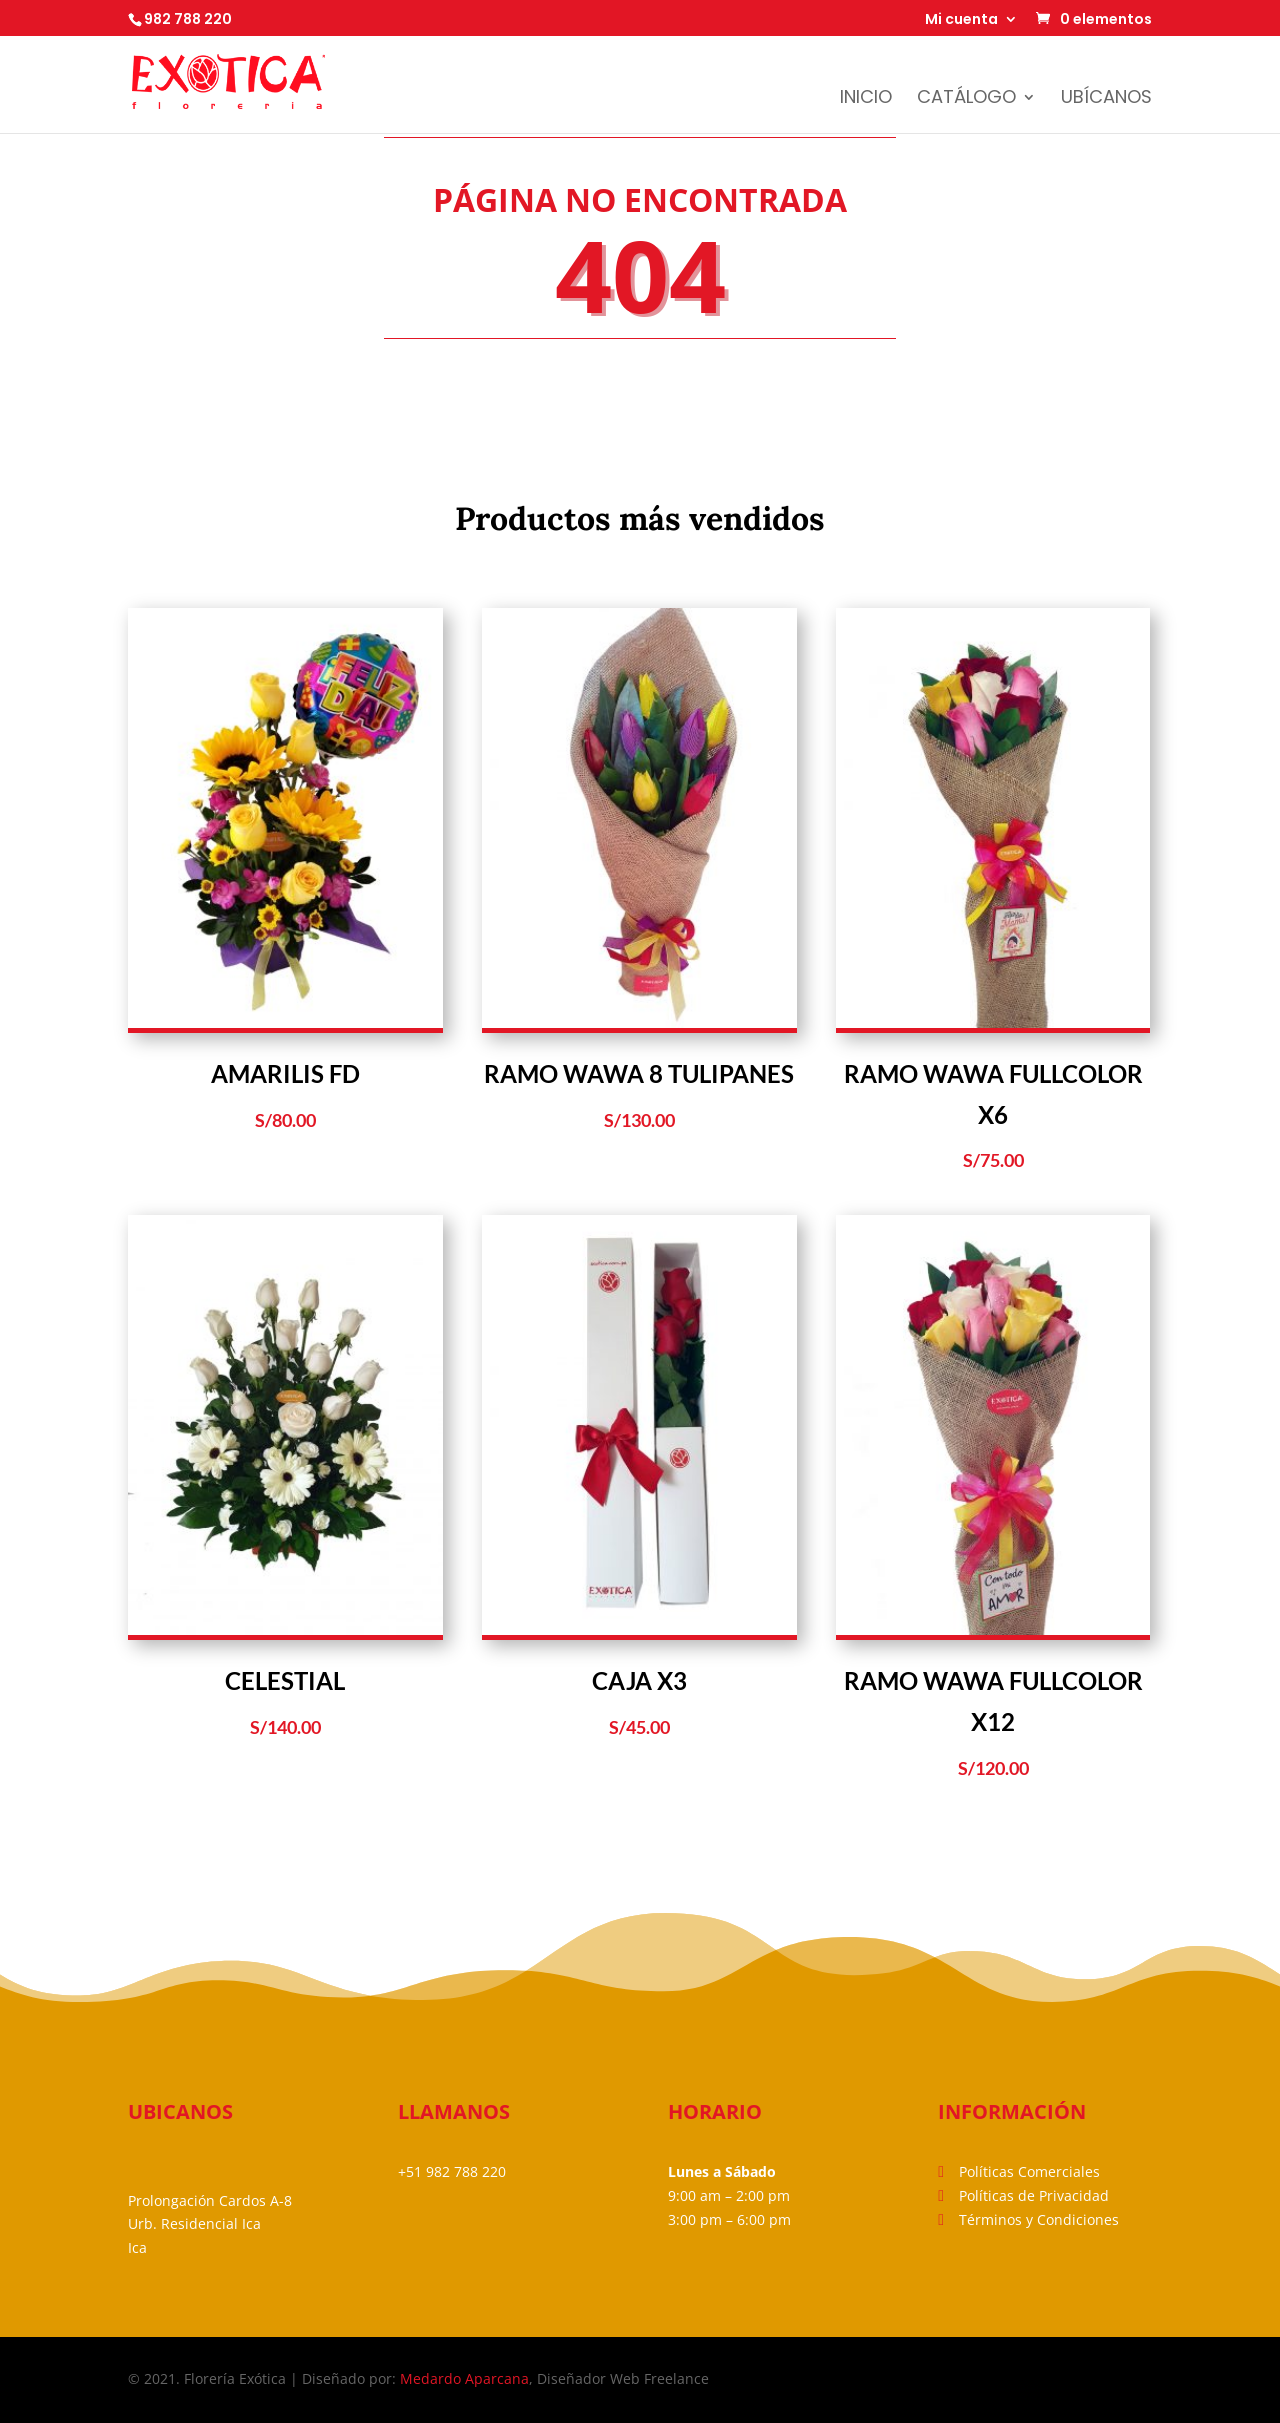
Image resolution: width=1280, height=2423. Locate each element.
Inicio (866, 99)
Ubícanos (1106, 99)
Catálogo (966, 99)
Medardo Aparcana (464, 2378)
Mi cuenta (961, 20)
